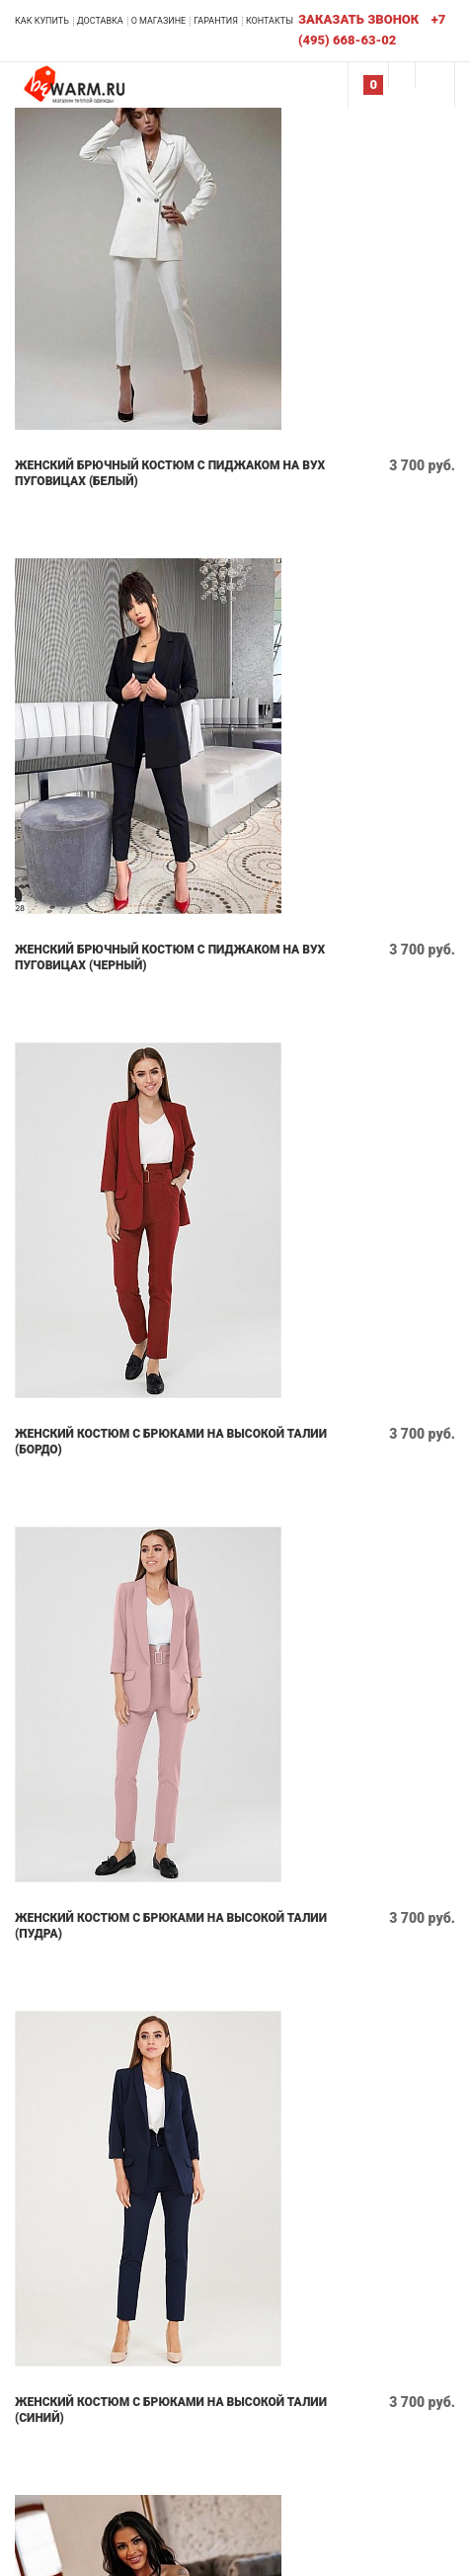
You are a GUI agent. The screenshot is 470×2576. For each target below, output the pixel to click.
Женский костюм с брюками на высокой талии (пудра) (171, 1926)
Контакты (269, 21)
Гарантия (216, 21)
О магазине (159, 21)
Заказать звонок (358, 19)
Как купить (42, 21)
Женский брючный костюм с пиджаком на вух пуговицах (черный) (170, 957)
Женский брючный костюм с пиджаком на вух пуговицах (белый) (170, 473)
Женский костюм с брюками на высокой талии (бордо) (171, 1441)
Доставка (100, 21)
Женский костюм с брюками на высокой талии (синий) (171, 2410)
